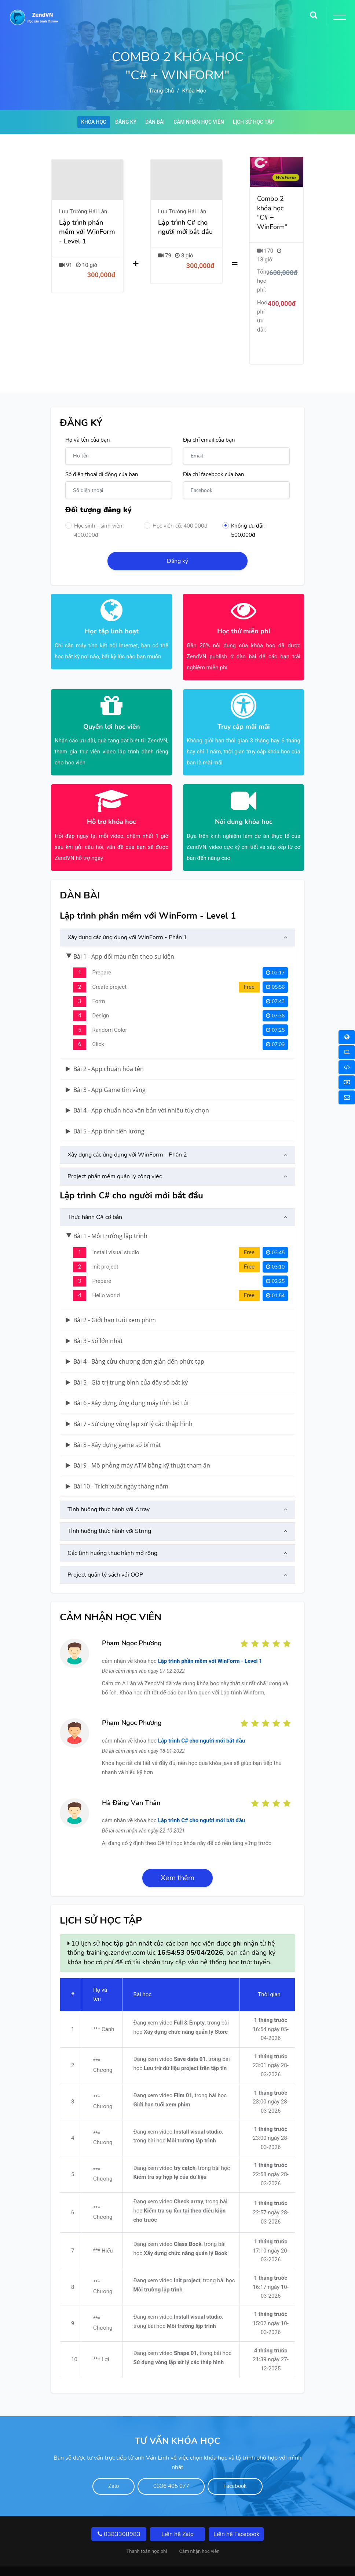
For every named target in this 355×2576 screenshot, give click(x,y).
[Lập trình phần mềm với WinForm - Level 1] (87, 256)
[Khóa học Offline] (346, 1052)
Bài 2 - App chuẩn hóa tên (105, 1050)
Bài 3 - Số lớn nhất (94, 1322)
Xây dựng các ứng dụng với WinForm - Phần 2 (127, 1136)
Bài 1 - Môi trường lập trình (107, 1217)
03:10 (275, 1248)
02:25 (275, 1262)
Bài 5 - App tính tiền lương (105, 1113)
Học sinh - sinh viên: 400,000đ (94, 514)
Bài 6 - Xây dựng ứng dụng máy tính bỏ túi (127, 1385)
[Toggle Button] (338, 18)
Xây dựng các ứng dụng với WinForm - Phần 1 (127, 919)
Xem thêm (177, 1859)
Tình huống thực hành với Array (108, 1491)
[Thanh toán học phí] (346, 1082)
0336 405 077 (171, 2468)
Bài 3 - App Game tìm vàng (106, 1071)
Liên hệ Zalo (177, 2517)
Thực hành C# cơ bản (94, 1199)
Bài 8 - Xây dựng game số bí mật (113, 1426)
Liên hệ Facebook (236, 2517)
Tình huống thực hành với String (109, 1513)
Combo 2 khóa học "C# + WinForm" (272, 214)
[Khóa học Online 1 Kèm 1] (346, 1067)
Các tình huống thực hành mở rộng (112, 1535)
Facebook (249, 2468)
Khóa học (194, 90)
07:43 (275, 983)
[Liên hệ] (346, 1097)
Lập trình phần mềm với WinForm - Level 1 (210, 1642)
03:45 (275, 1234)
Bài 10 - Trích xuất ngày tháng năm (117, 1468)
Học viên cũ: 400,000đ (176, 510)
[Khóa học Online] (346, 1037)
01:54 (275, 1277)
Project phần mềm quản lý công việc (114, 1158)
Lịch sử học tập (260, 122)
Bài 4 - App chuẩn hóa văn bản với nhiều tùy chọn (137, 1092)
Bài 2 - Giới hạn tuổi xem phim (111, 1302)
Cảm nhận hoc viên (199, 2534)
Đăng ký (121, 122)
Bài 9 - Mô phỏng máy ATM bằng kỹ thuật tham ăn (138, 1447)
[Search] (313, 13)
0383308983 (119, 2517)
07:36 (275, 997)
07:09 (275, 1026)
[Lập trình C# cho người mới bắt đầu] (186, 256)
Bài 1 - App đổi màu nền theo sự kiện (120, 938)
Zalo (99, 2468)
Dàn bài (153, 122)
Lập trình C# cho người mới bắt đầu (201, 1722)
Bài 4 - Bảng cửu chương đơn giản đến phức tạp (135, 1343)
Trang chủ (161, 90)
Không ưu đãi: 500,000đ (243, 514)
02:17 (275, 954)
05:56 (275, 968)
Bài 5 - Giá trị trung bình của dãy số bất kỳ (127, 1364)
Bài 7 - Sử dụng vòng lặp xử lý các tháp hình (129, 1405)
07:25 (275, 1011)
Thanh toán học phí (147, 2534)
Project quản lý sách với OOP (105, 1556)
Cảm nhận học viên (200, 122)
